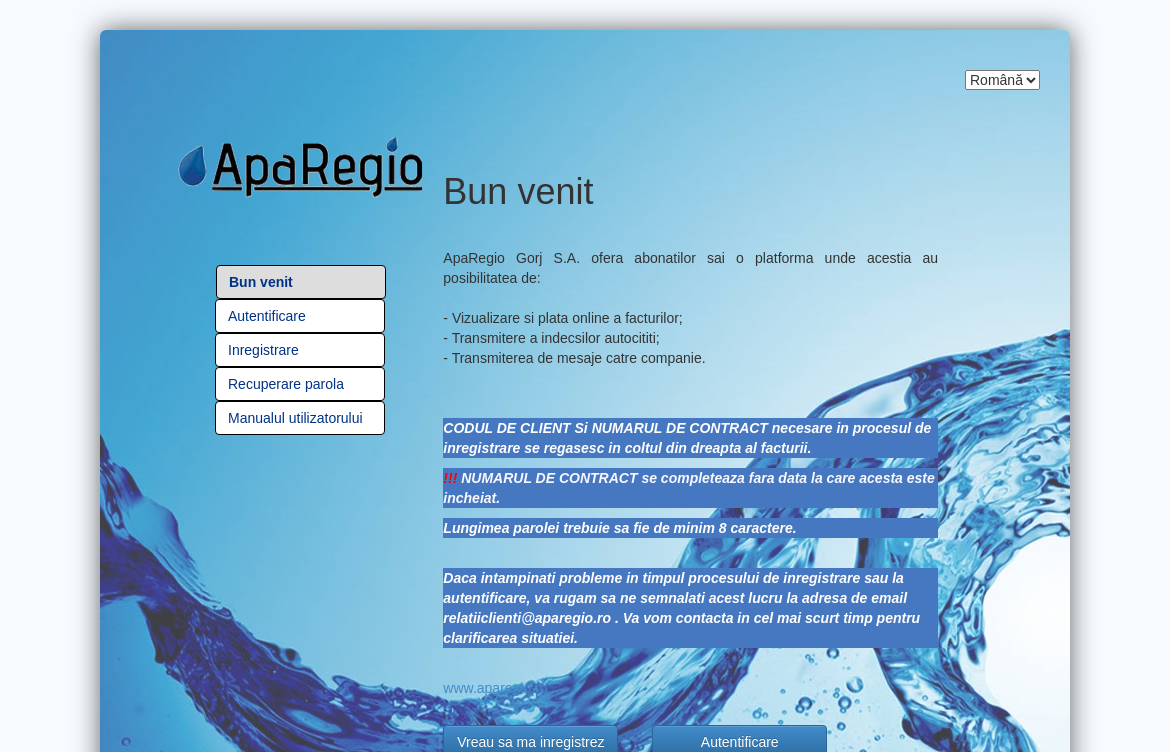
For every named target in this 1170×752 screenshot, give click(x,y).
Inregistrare (263, 350)
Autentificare (267, 316)
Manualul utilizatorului (295, 418)
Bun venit (261, 282)
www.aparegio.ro (495, 688)
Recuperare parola (286, 384)
